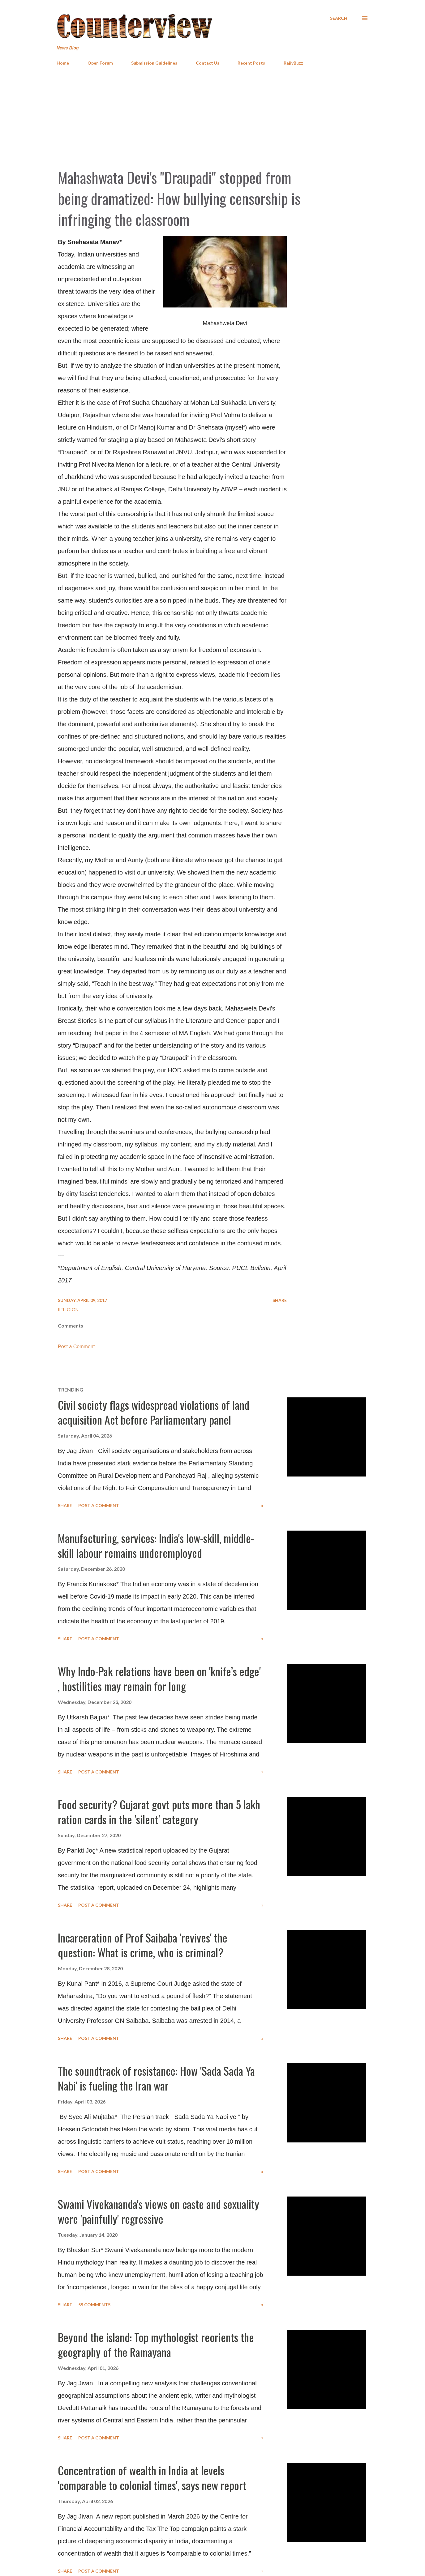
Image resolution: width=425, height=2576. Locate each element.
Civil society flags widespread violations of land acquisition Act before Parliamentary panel (153, 1412)
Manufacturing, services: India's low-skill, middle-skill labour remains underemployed (156, 1545)
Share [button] (280, 1300)
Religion (68, 1309)
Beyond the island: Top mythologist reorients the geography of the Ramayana (156, 2344)
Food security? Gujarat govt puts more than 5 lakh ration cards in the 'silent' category (159, 1811)
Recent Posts (251, 63)
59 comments (94, 2304)
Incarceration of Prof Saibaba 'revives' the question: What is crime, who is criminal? (142, 1944)
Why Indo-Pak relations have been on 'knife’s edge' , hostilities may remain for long (159, 1678)
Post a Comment (76, 1346)
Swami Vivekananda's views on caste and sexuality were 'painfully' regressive (158, 2211)
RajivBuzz (293, 63)
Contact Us (207, 63)
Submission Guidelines (154, 63)
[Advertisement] (212, 117)
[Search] (338, 18)
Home (63, 63)
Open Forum (100, 63)
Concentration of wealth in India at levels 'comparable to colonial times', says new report (152, 2477)
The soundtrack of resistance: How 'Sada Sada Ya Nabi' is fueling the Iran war (156, 2078)
